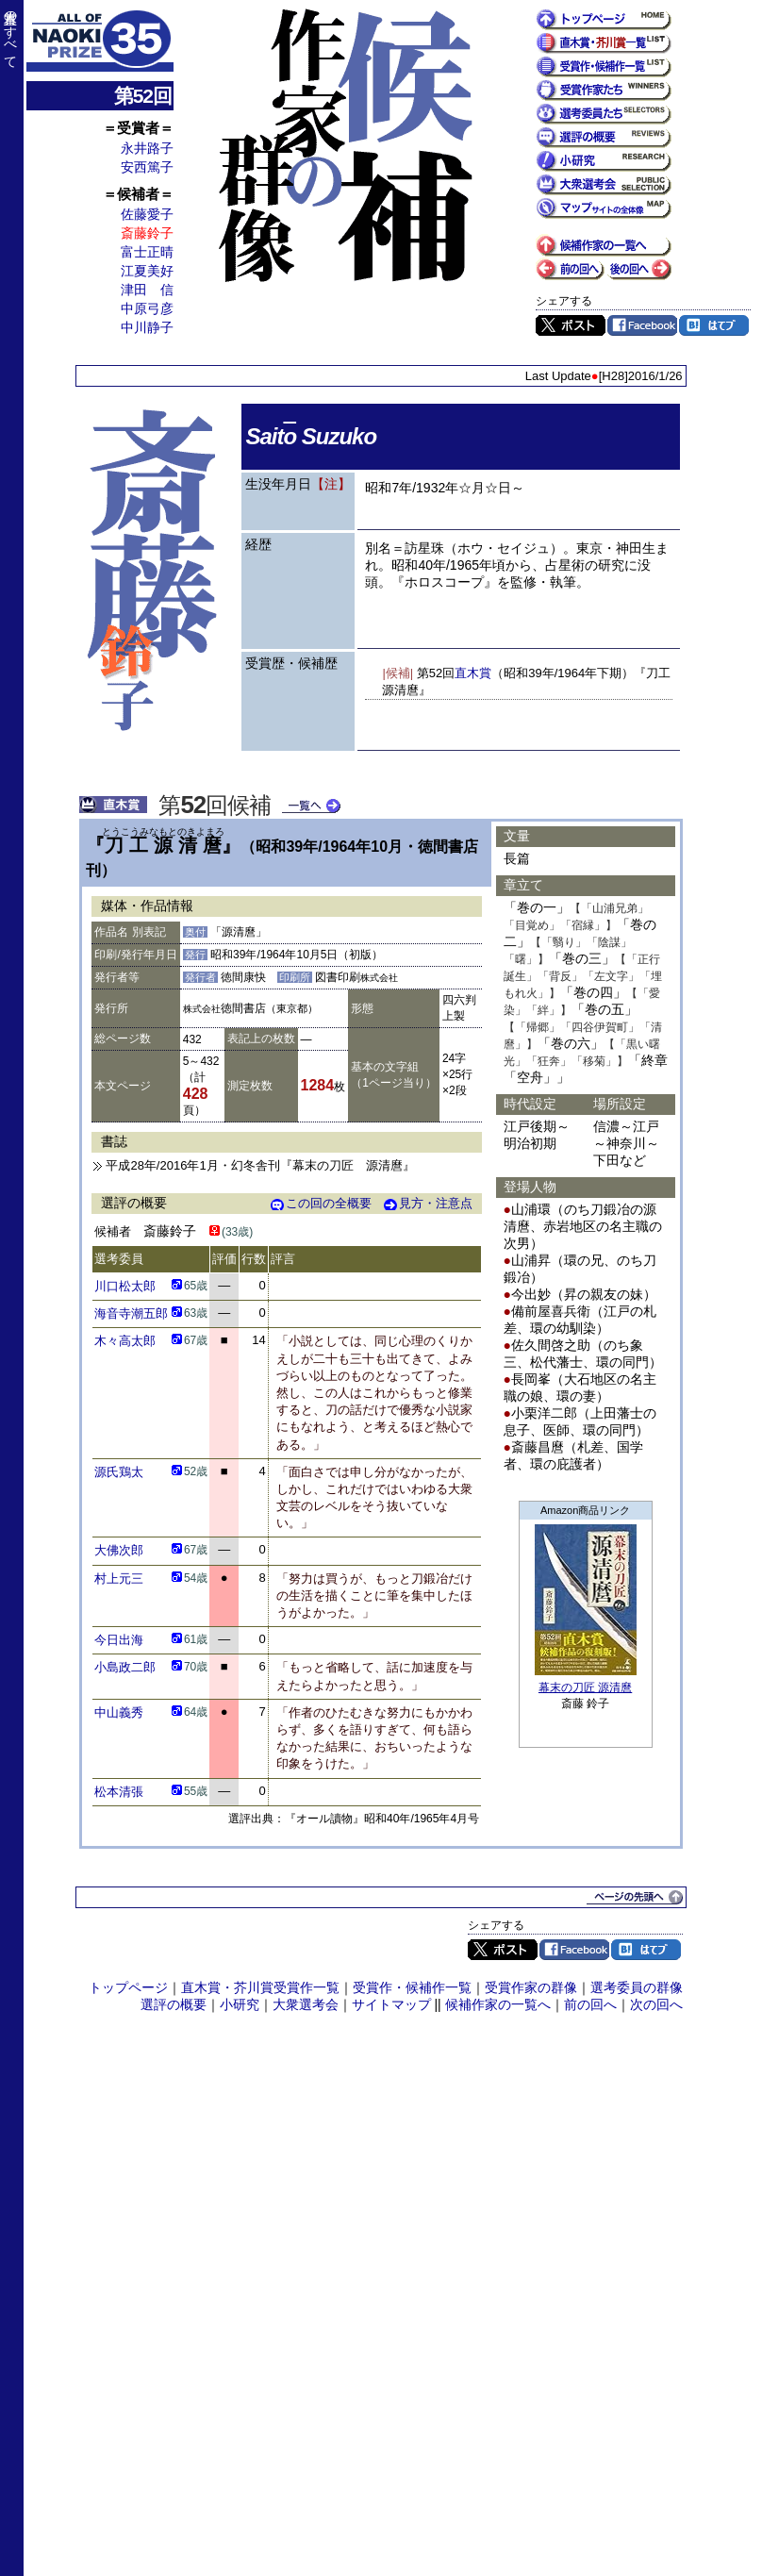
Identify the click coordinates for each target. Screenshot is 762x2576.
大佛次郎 (118, 1550)
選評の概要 (174, 2004)
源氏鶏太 (118, 1472)
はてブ (714, 325)
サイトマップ (391, 2004)
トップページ (128, 1987)
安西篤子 (147, 167)
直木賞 (473, 673)
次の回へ (656, 2004)
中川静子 (147, 327)
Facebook (642, 325)
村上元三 (118, 1578)
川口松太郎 (125, 1286)
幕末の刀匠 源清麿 (585, 1687)
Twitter (570, 325)
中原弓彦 (147, 308)
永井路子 (147, 148)
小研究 (239, 2004)
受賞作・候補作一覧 (412, 1987)
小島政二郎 (125, 1667)
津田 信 (147, 289)
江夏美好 (147, 270)
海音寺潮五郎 (131, 1313)
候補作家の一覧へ (498, 2004)
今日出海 (118, 1640)
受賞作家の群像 (531, 1987)
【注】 (331, 483)
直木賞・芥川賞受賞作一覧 (260, 1987)
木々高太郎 (125, 1341)
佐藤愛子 (147, 214)
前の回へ (590, 2004)
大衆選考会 (306, 2004)
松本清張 (118, 1792)
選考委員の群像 (636, 1987)
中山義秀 (118, 1712)
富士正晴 (147, 251)
